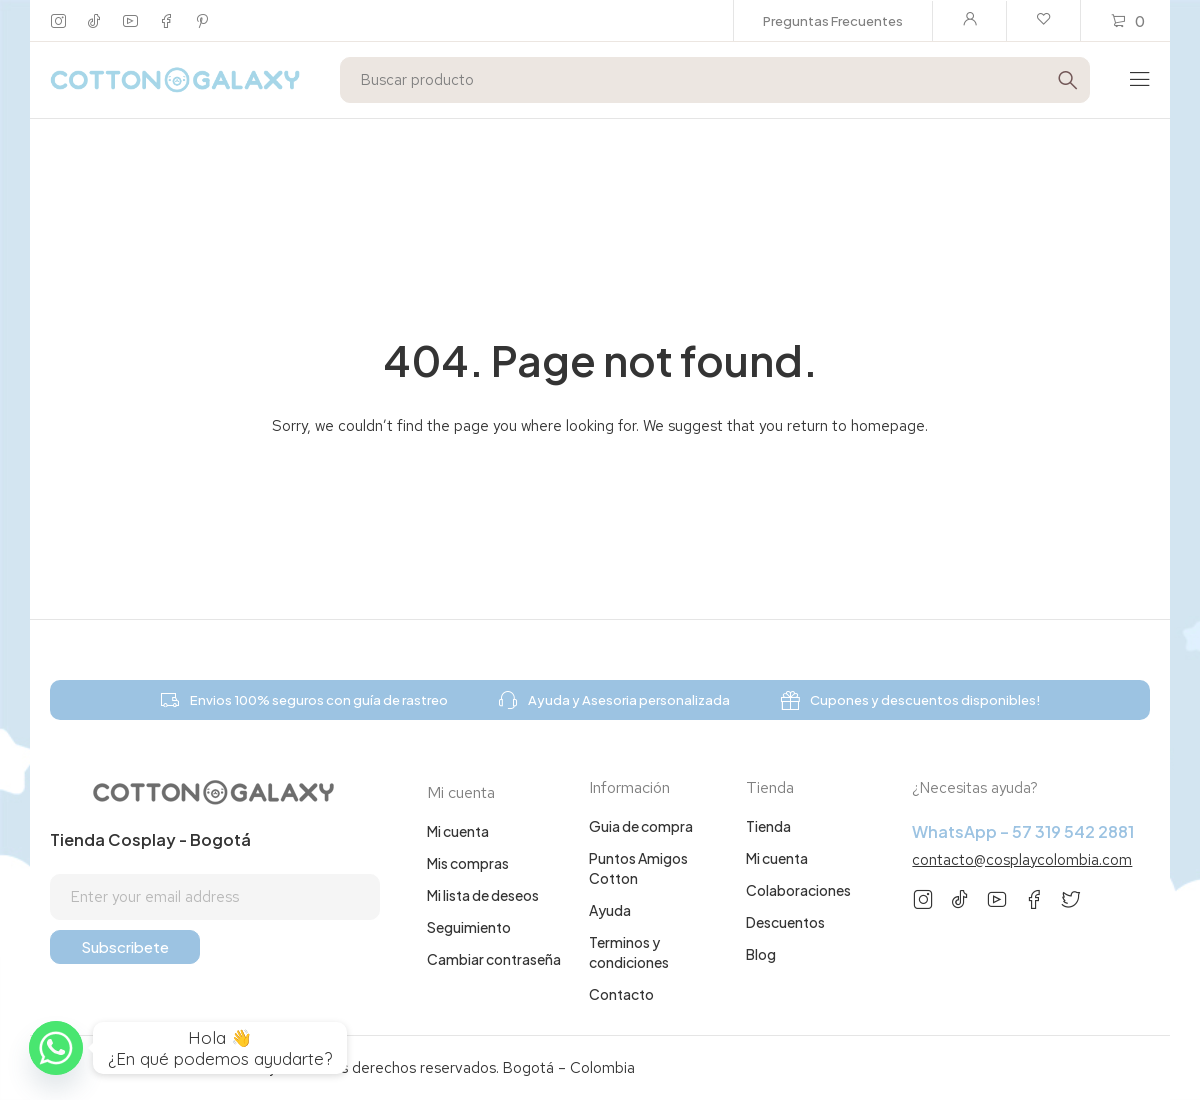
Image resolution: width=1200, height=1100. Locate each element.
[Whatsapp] (56, 1048)
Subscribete (125, 946)
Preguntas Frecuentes (833, 21)
